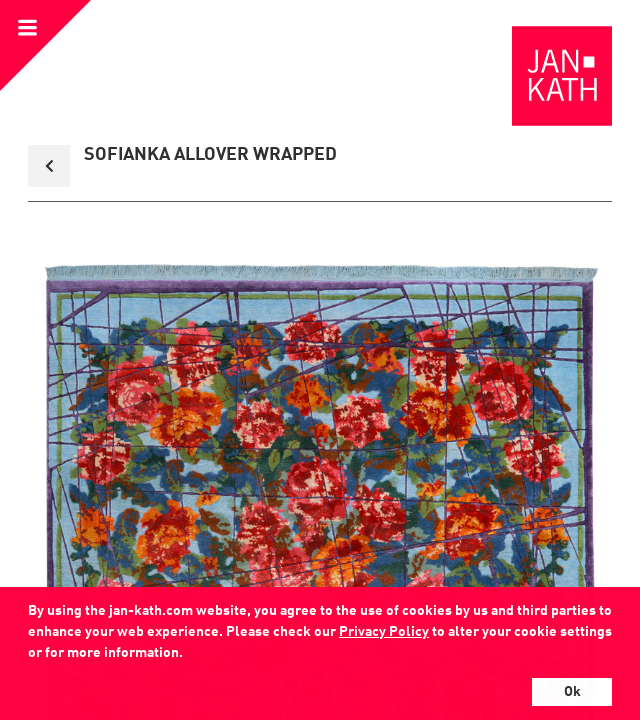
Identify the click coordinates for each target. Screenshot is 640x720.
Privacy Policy (384, 632)
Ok (572, 692)
